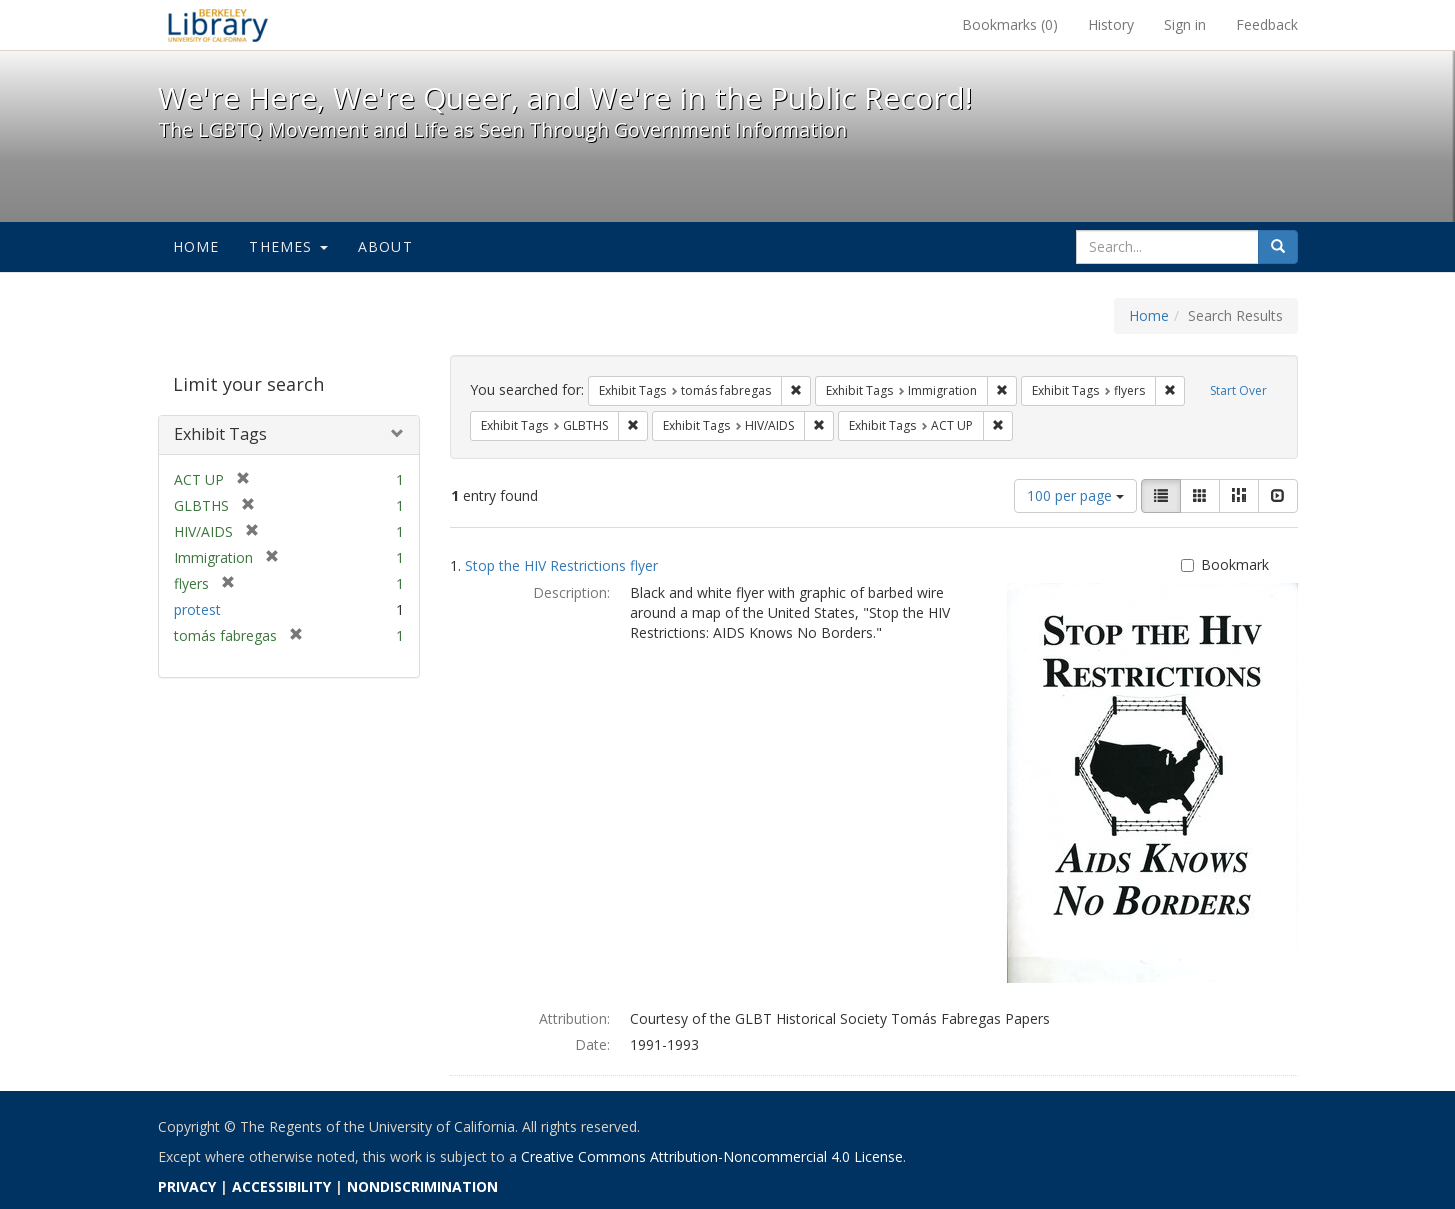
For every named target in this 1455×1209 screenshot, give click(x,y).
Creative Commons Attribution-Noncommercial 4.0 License (712, 1156)
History (1111, 24)
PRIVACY (187, 1186)
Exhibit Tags (220, 434)
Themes (288, 246)
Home (196, 246)
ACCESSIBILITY (281, 1186)
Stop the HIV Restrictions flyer (561, 565)
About (385, 246)
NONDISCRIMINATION (422, 1186)
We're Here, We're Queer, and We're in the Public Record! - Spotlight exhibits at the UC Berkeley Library (218, 25)
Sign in (1185, 24)
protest (197, 609)
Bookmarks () (1010, 24)
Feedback (1267, 24)
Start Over (1238, 390)
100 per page (1075, 495)
